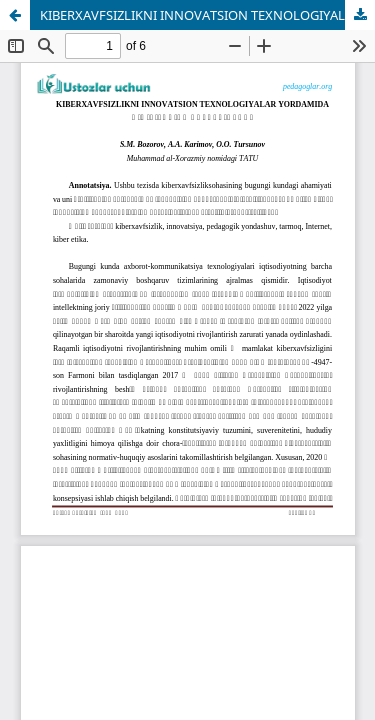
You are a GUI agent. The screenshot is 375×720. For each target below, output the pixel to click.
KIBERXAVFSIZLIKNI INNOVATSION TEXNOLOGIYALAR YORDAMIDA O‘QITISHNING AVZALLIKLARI (207, 15)
